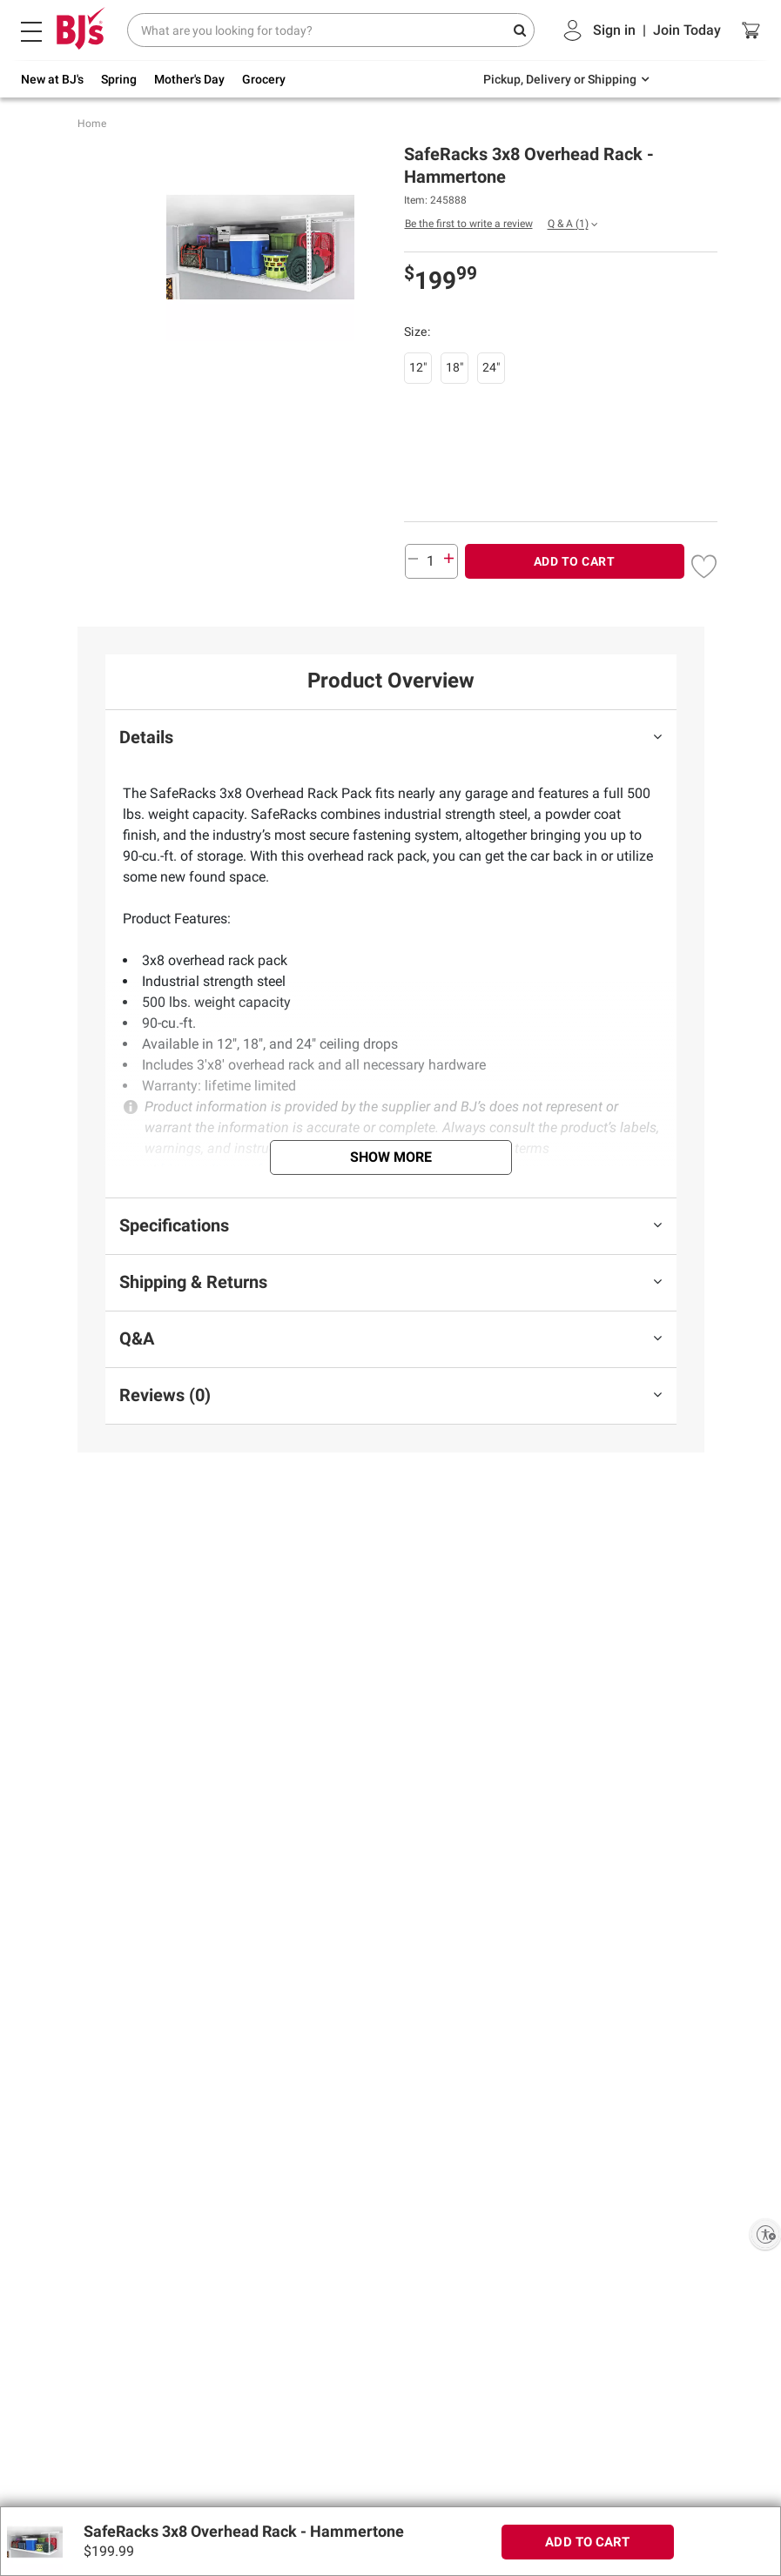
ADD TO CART (575, 561)
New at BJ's (52, 79)
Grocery (264, 79)
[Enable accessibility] (765, 2234)
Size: (419, 332)
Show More (391, 1157)
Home (91, 123)
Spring (119, 79)
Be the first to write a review (469, 224)
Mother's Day (189, 79)
